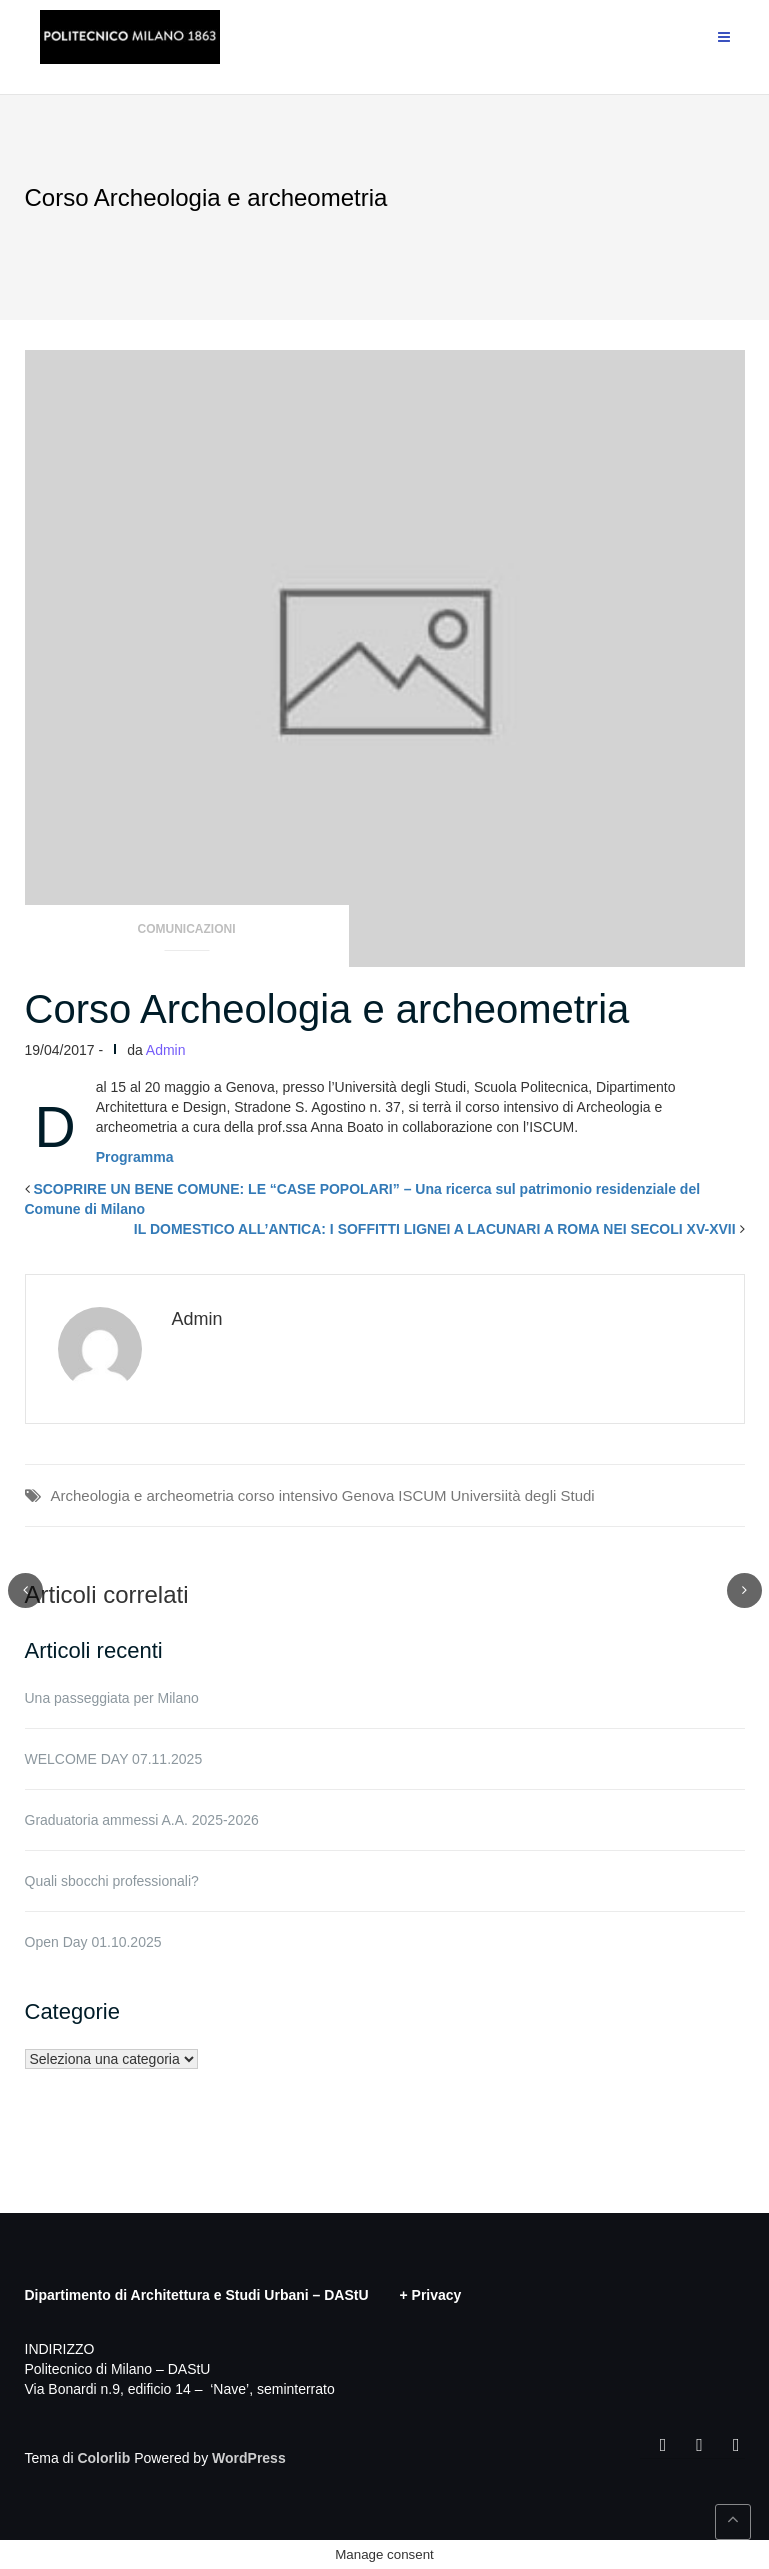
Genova (368, 1495)
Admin (166, 1050)
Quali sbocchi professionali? (112, 1881)
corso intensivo (288, 1495)
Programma (135, 1157)
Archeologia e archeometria (142, 1495)
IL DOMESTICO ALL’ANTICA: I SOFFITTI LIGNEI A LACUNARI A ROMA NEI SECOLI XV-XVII (435, 1229)
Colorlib (103, 2458)
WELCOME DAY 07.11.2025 (114, 1759)
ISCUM (422, 1495)
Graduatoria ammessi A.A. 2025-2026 (142, 1820)
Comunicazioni (187, 929)
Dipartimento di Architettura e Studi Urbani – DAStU (197, 2295)
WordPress (249, 2458)
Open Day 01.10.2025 (93, 1942)
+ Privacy (431, 2295)
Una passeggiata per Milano (112, 1698)
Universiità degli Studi (522, 1495)
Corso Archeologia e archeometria (327, 1009)
